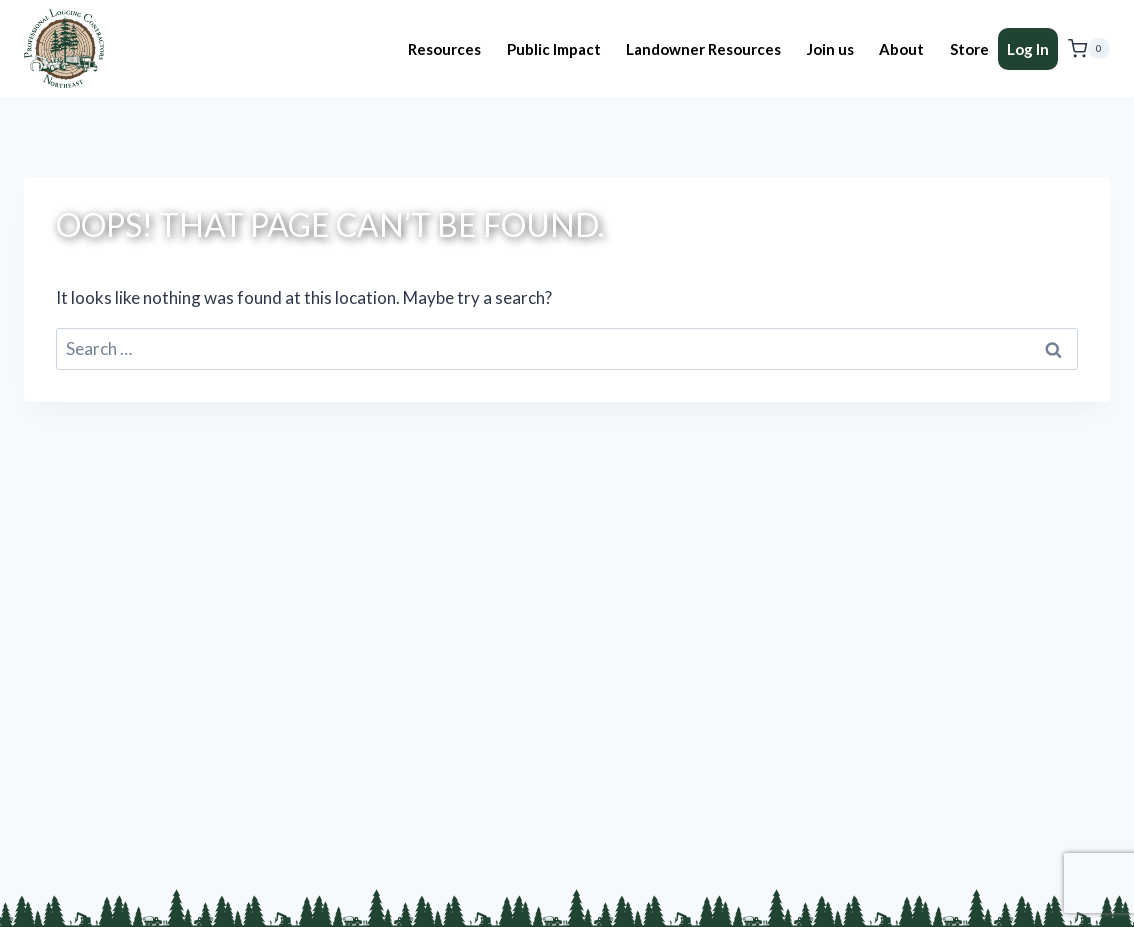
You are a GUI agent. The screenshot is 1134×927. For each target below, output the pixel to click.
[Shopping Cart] (1089, 49)
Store (969, 49)
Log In (1028, 49)
